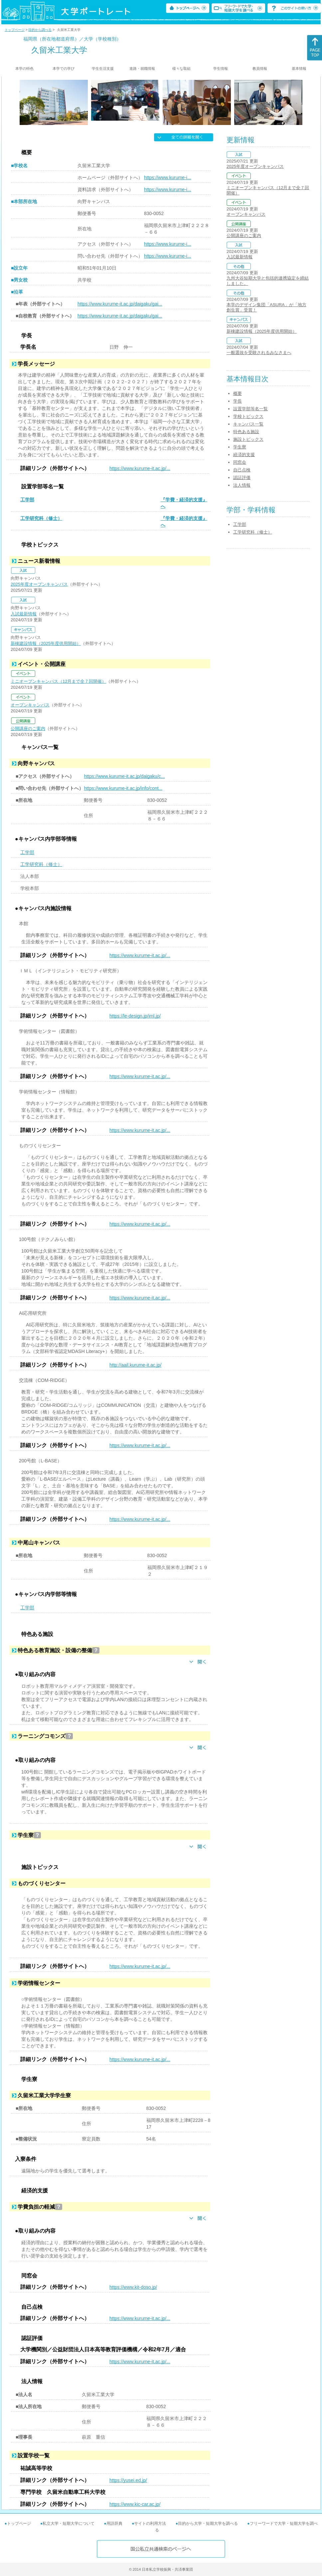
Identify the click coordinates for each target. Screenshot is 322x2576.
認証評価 (241, 477)
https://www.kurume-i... (167, 177)
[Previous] (22, 102)
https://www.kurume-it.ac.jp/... (139, 468)
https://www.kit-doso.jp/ (133, 2287)
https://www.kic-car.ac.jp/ (134, 2504)
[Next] (300, 102)
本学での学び (64, 68)
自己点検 (241, 469)
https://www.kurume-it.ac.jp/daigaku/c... (124, 776)
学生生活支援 (103, 68)
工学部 (27, 499)
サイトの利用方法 (150, 2523)
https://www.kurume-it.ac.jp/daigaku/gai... (120, 304)
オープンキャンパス (30, 704)
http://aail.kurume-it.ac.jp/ (135, 1365)
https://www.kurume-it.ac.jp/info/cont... (123, 788)
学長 (237, 401)
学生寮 (239, 446)
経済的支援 (244, 454)
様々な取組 (181, 68)
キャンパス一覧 (248, 424)
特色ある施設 (246, 431)
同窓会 (239, 462)
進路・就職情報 (142, 68)
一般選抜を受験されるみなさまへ (259, 352)
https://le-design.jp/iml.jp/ (135, 1016)
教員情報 (259, 68)
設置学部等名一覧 (250, 408)
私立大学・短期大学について (68, 2523)
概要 (237, 393)
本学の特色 (24, 68)
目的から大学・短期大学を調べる (208, 2523)
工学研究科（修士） (41, 518)
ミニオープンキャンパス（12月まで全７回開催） (58, 681)
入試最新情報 (24, 613)
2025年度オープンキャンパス (39, 584)
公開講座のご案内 (28, 728)
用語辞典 (114, 2523)
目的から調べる (40, 30)
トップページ (15, 30)
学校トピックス (248, 416)
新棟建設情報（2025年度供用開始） (46, 643)
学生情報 (220, 68)
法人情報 (241, 485)
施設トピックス (248, 439)
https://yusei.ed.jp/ (128, 2480)
